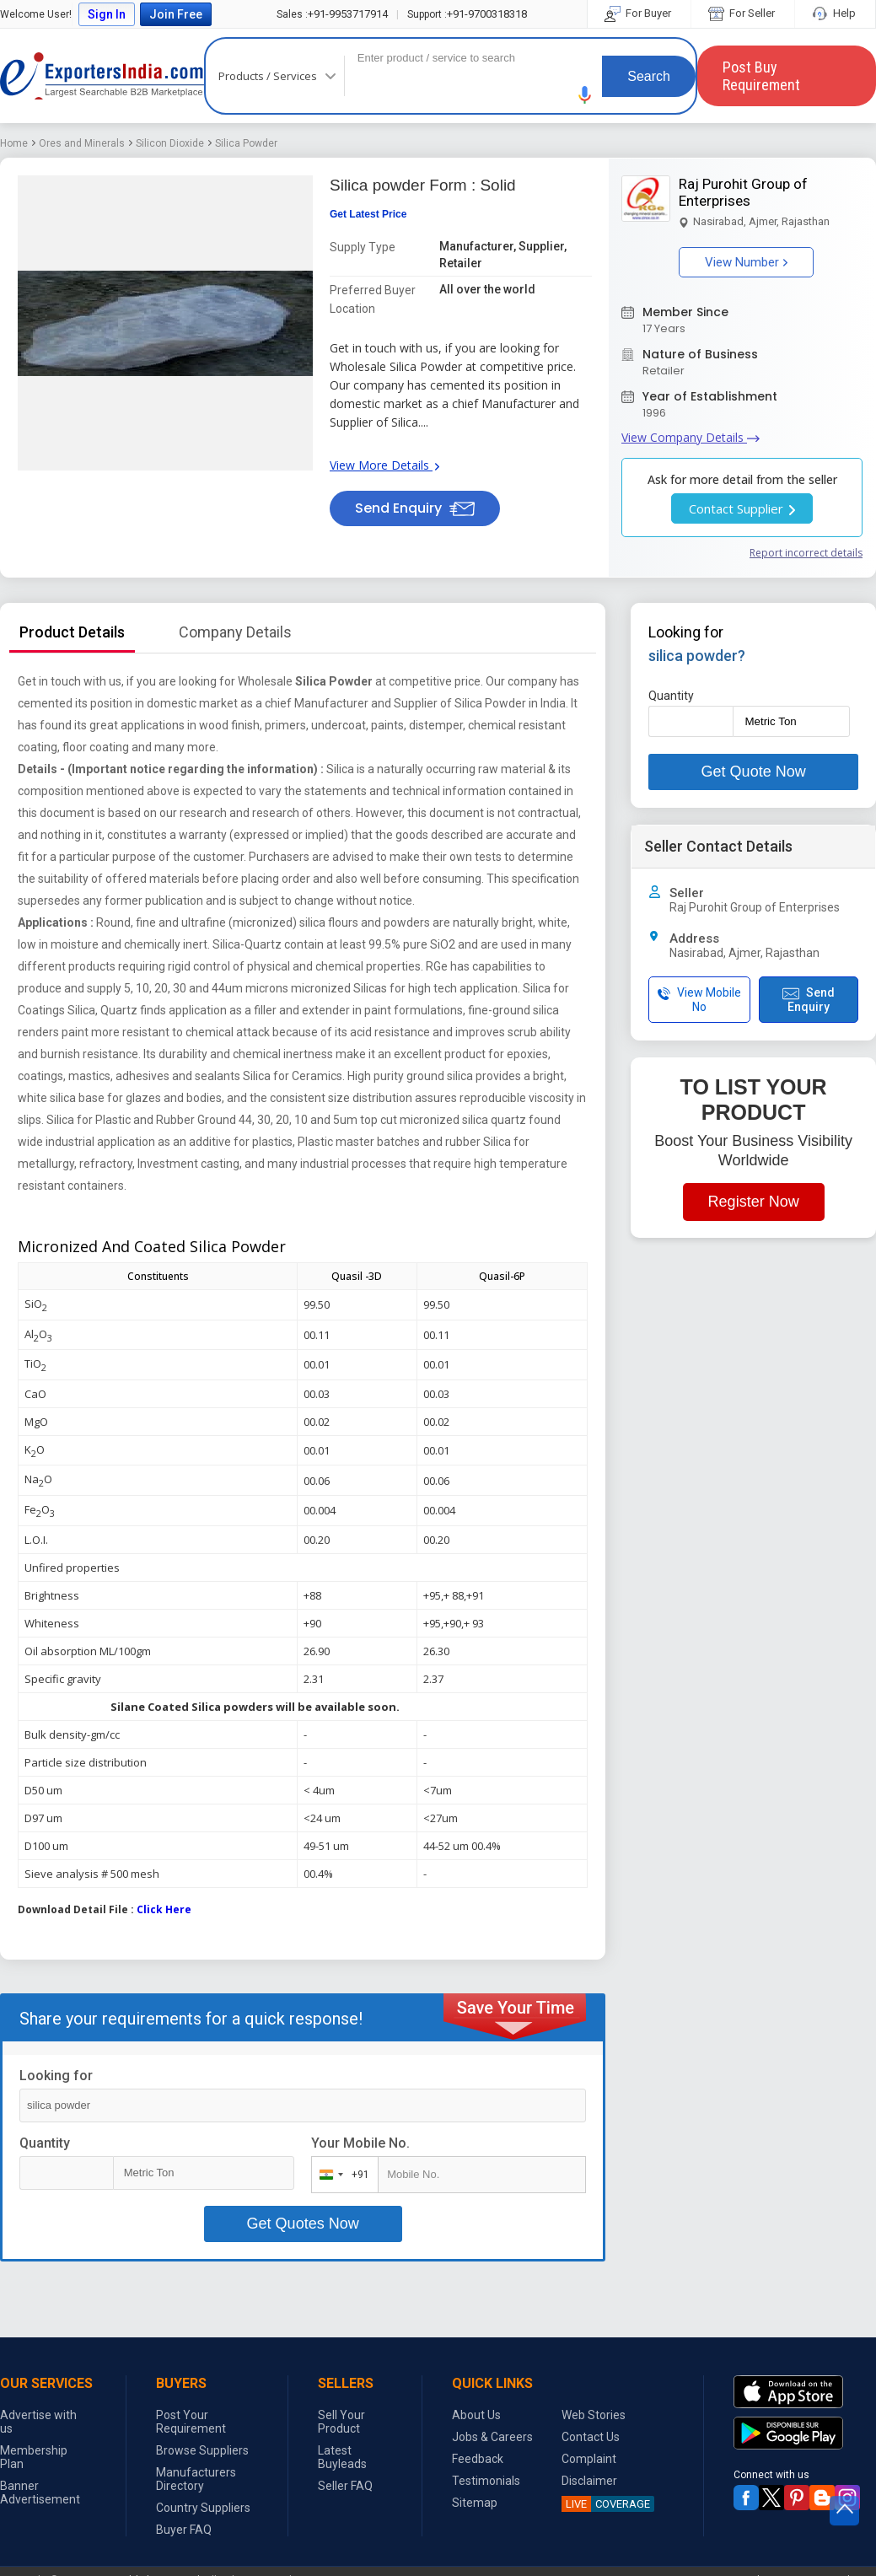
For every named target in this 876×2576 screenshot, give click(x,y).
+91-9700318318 (467, 14)
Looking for (56, 2076)
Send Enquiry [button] (415, 508)
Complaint (589, 2459)
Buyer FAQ (184, 2529)
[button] (585, 95)
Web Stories (594, 2415)
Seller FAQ (345, 2486)
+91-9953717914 (332, 14)
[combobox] (341, 2174)
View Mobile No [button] (699, 1000)
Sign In (107, 14)
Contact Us (591, 2437)
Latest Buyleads (342, 2457)
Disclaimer (589, 2480)
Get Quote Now (753, 771)
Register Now (753, 1201)
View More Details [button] (384, 465)
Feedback (477, 2459)
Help (835, 13)
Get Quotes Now (303, 2223)
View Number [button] (746, 262)
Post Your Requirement (191, 2421)
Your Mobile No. (360, 2143)
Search (648, 76)
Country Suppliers (203, 2507)
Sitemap (474, 2502)
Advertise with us (38, 2421)
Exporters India (102, 75)
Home (14, 143)
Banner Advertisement (40, 2492)
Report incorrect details (806, 553)
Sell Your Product (341, 2421)
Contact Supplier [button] (742, 508)
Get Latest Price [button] (368, 214)
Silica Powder (246, 143)
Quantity (44, 2143)
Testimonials (486, 2480)
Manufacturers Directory (196, 2479)
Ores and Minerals (82, 143)
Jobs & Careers (492, 2437)
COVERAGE (606, 2504)
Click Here (164, 1909)
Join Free (175, 14)
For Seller (742, 13)
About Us (476, 2415)
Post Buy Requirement (761, 76)
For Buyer (639, 13)
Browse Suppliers (202, 2450)
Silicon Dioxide (170, 143)
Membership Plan (33, 2457)
